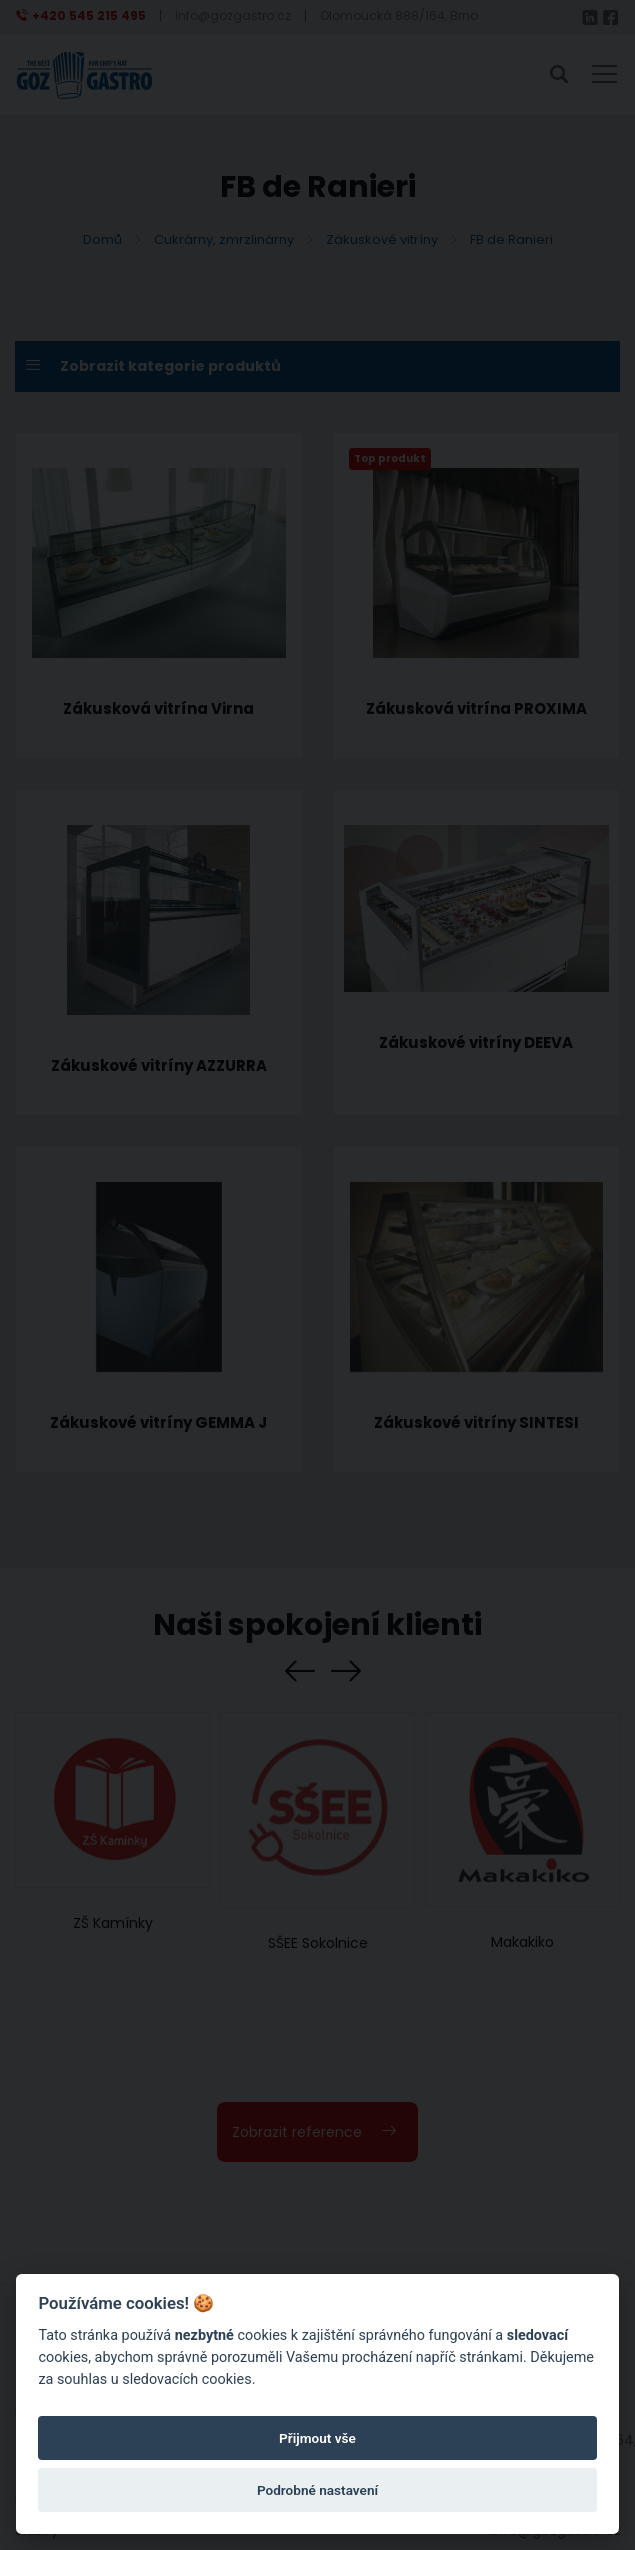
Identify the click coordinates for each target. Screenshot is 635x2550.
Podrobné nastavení (317, 2490)
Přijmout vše (317, 2438)
